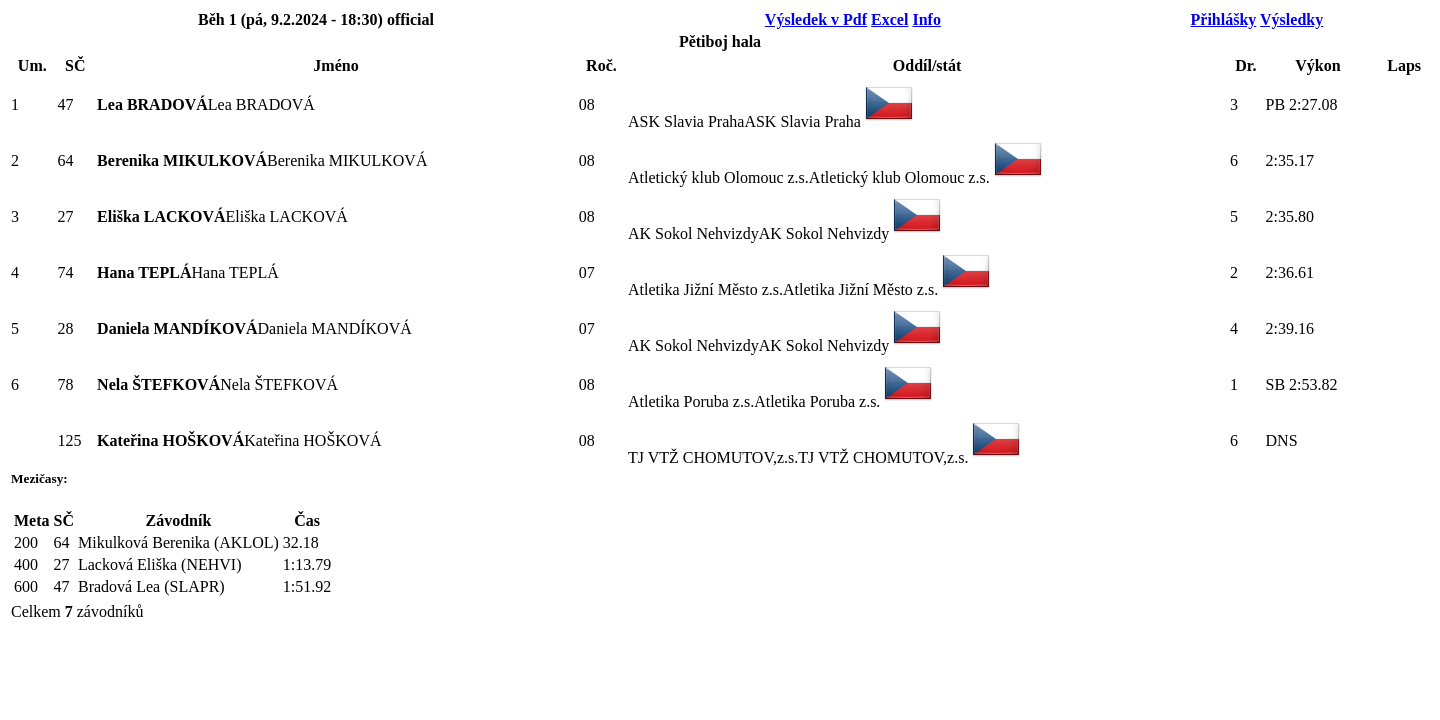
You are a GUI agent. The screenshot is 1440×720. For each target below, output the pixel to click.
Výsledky (1291, 19)
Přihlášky (1224, 19)
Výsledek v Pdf (816, 19)
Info (926, 19)
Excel (889, 19)
